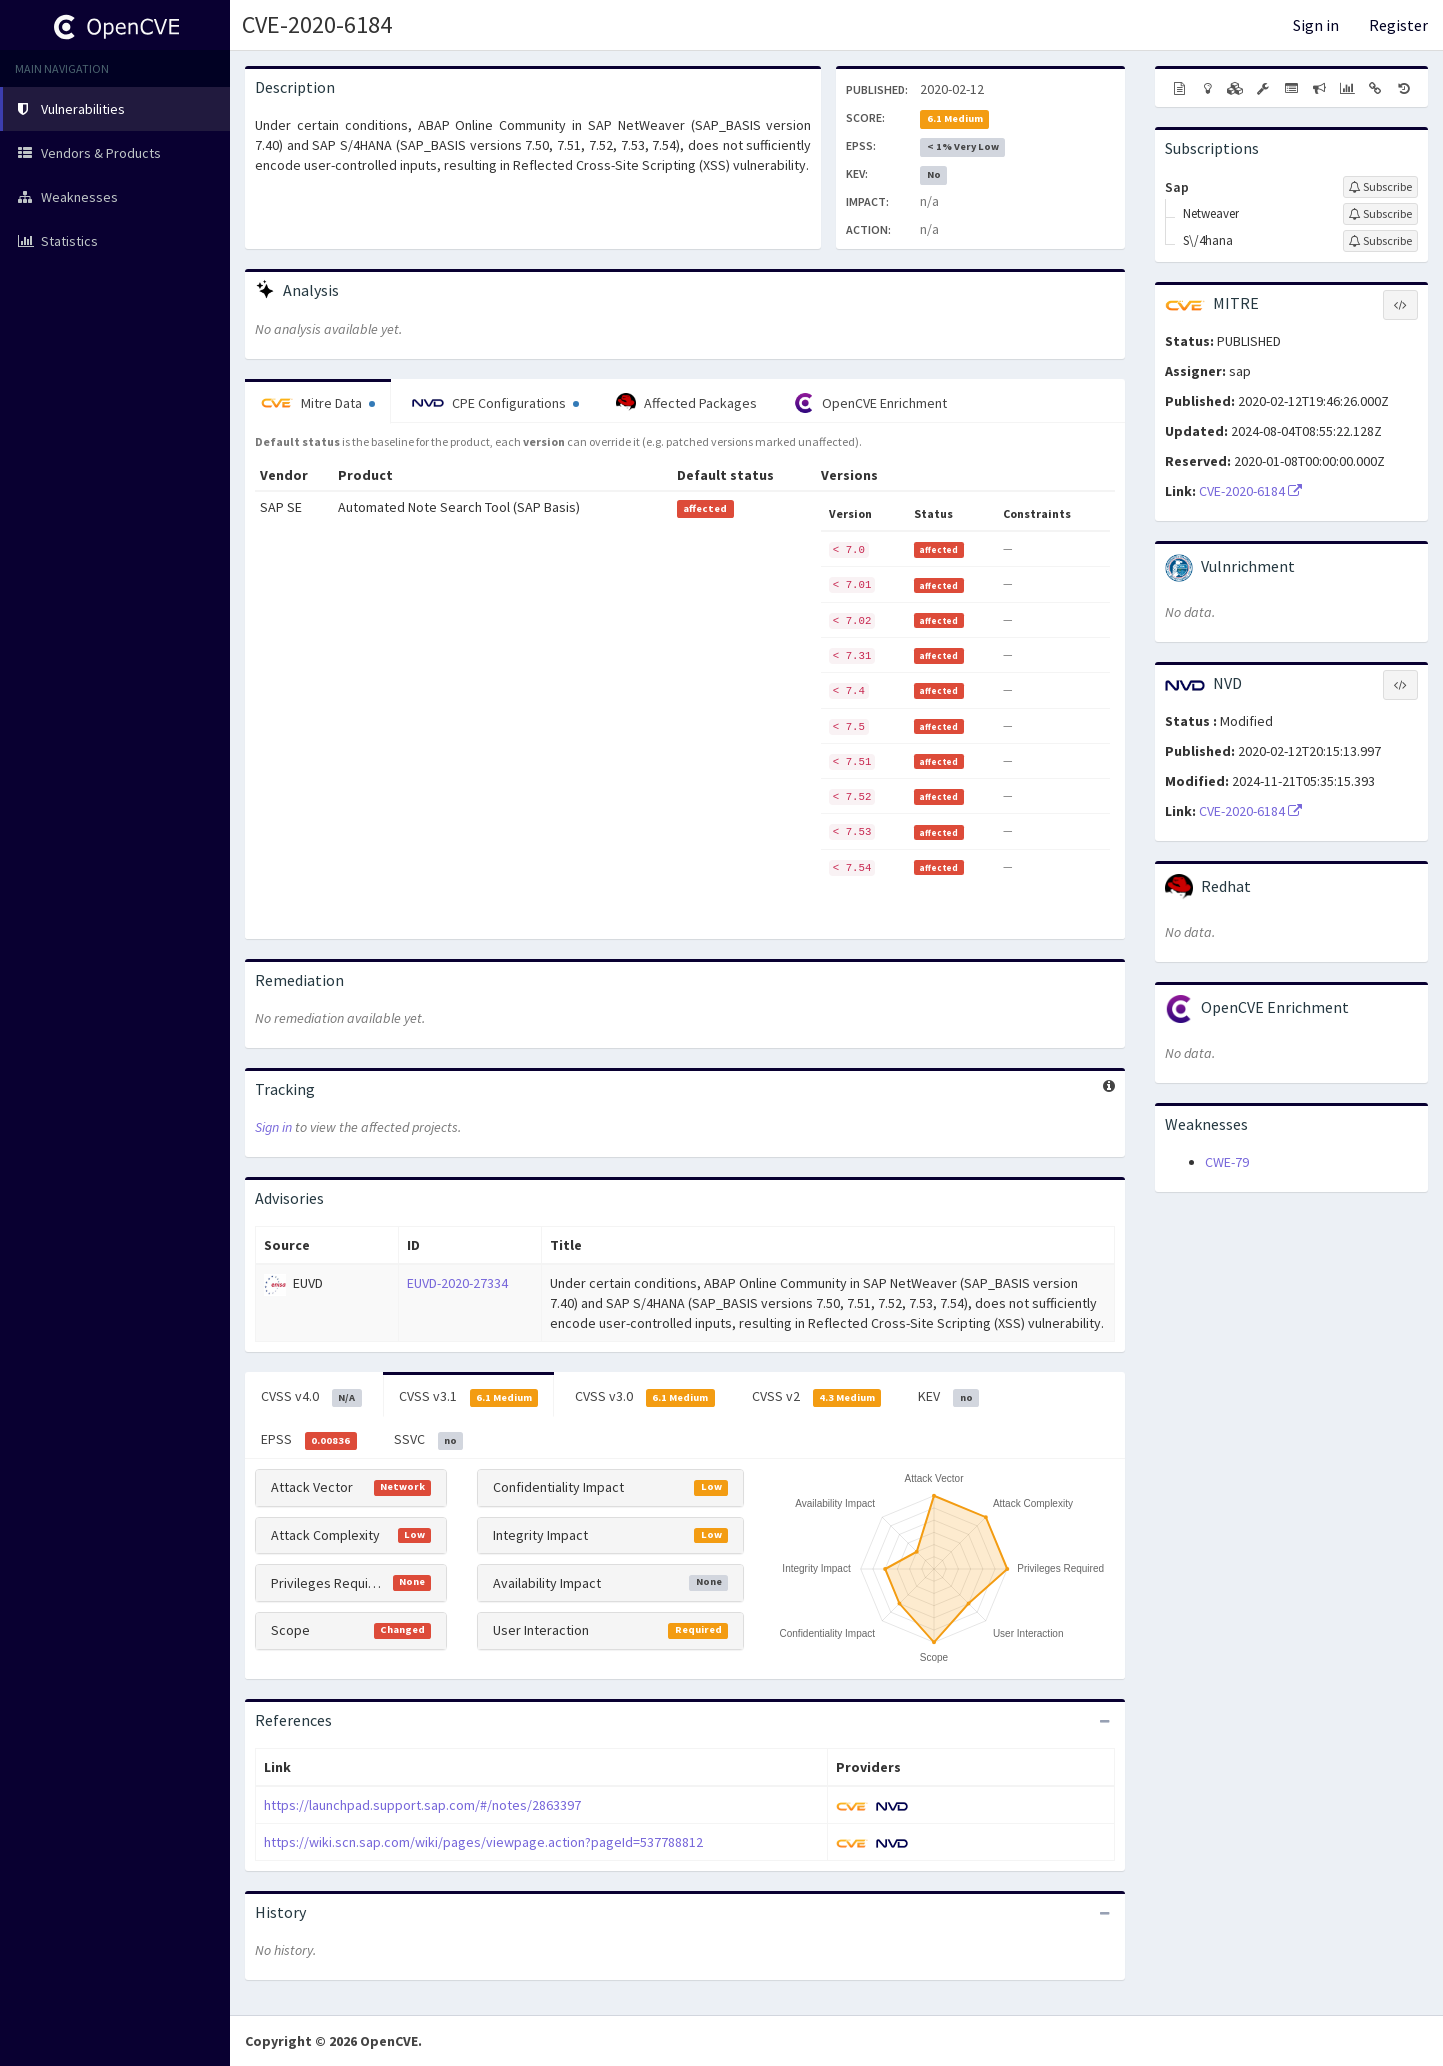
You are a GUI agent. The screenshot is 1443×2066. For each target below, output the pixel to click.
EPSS (309, 1440)
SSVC (429, 1440)
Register (1398, 25)
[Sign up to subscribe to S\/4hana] (1380, 241)
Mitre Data (318, 403)
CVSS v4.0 (311, 1397)
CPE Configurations (495, 403)
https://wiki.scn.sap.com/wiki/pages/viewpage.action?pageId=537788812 (483, 1842)
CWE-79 (1227, 1162)
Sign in (1316, 25)
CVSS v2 (817, 1397)
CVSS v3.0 (645, 1397)
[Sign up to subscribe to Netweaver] (1380, 214)
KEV (948, 1397)
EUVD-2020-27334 (457, 1283)
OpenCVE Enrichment (870, 403)
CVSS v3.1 (469, 1397)
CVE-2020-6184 (317, 24)
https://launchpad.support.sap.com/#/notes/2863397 (422, 1805)
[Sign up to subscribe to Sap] (1380, 187)
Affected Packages (686, 403)
